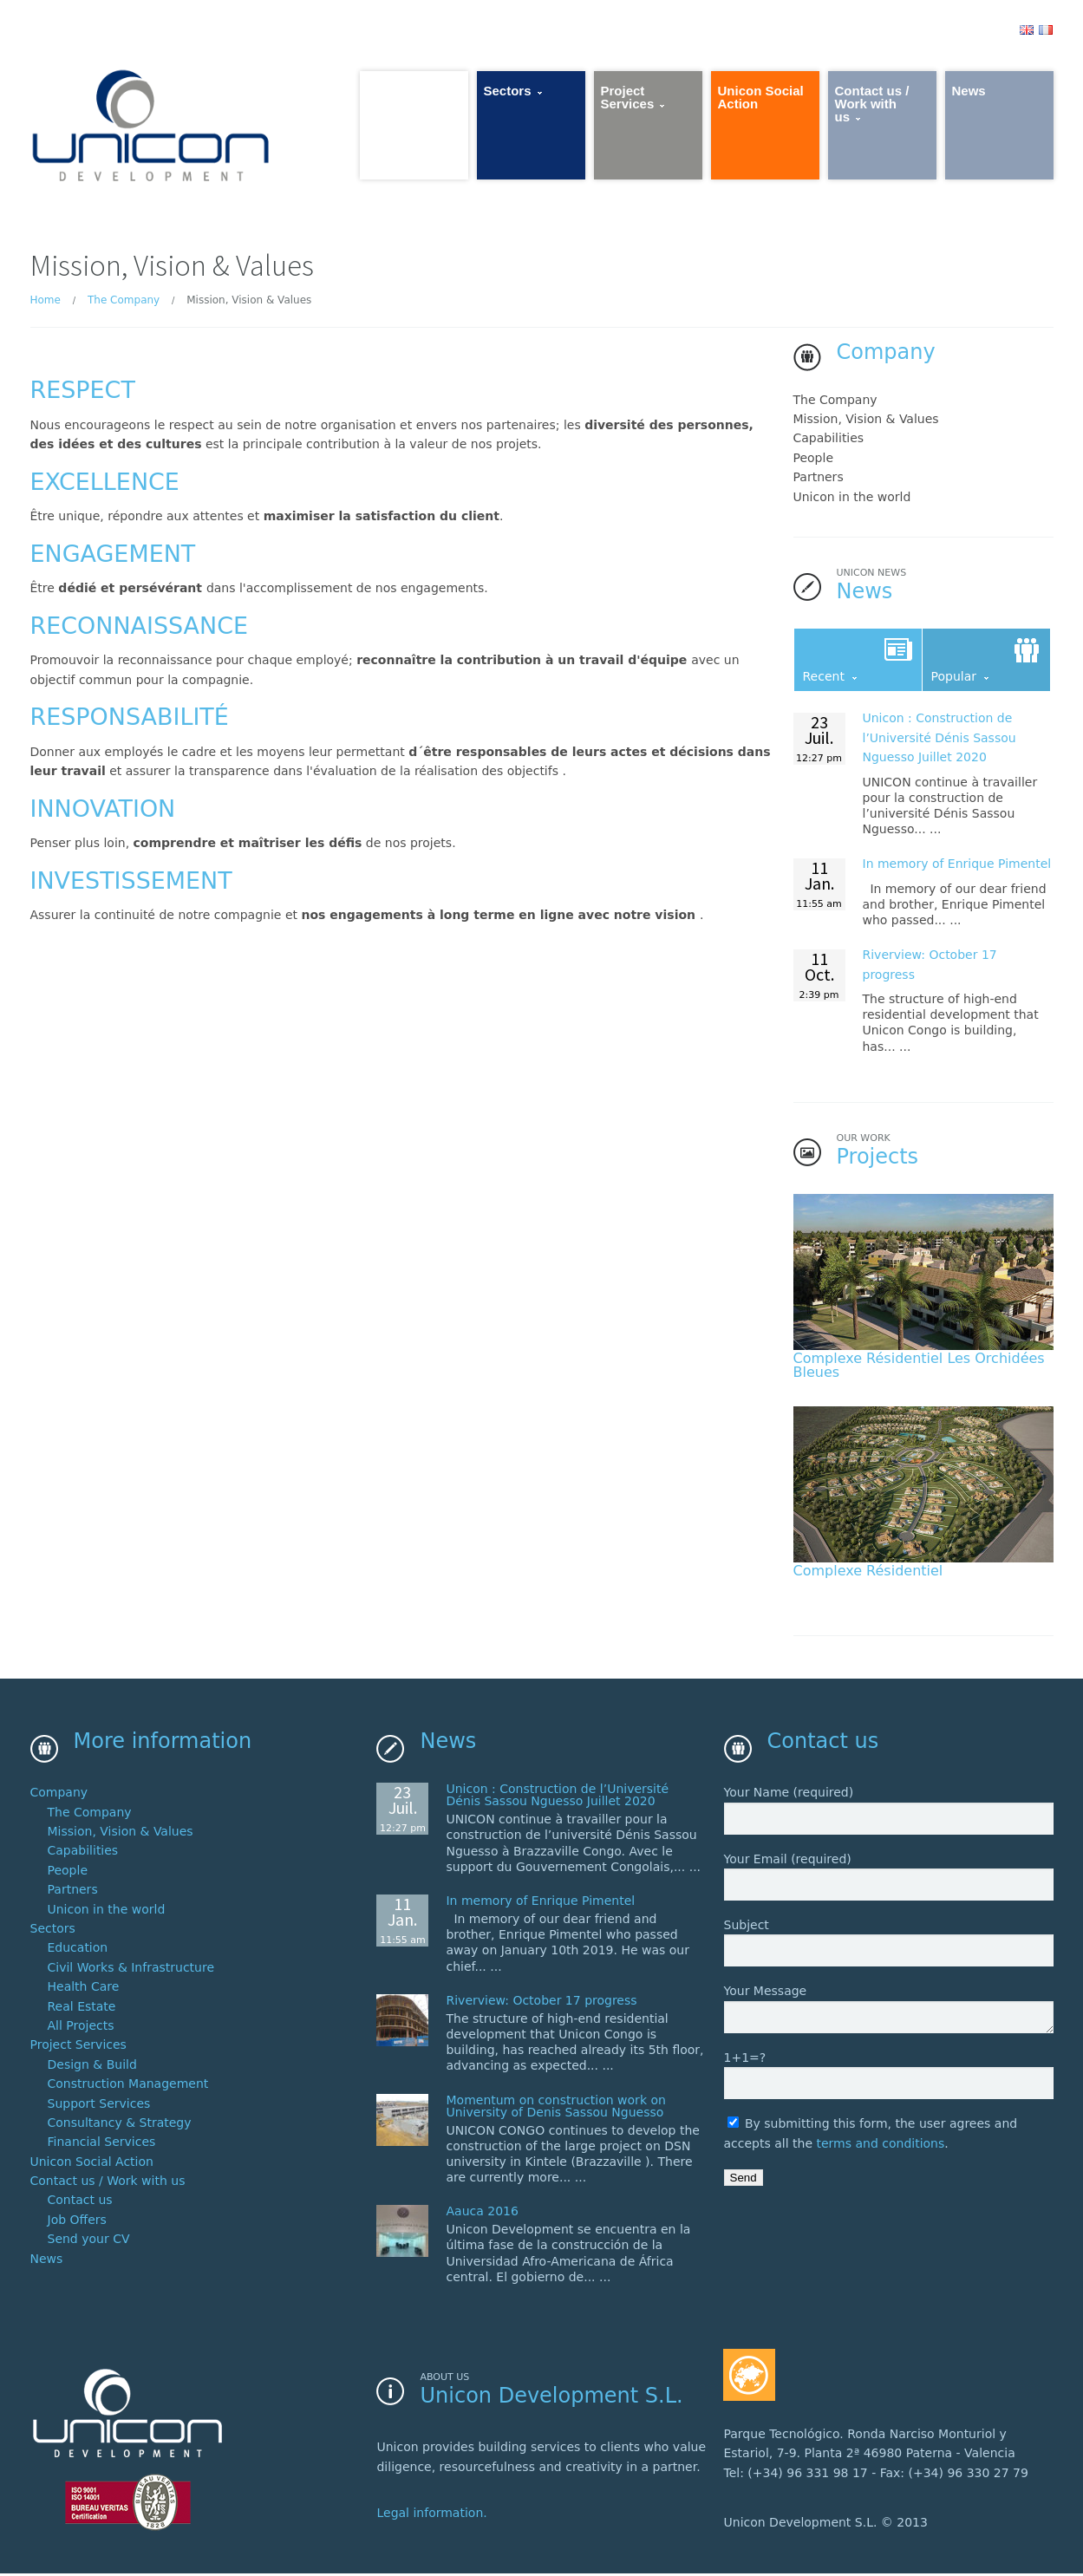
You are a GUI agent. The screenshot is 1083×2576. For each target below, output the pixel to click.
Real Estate (82, 2010)
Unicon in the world (852, 498)
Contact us (80, 2204)
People (813, 459)
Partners (818, 479)
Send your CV (89, 2243)
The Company (124, 303)
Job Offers (77, 2224)
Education (78, 1952)
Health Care (84, 1991)
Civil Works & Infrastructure (131, 1972)
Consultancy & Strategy (120, 2127)
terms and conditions (880, 2148)
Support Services (99, 2107)
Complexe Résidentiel (868, 1573)
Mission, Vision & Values (866, 421)
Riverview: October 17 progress (541, 2005)
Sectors (52, 1933)
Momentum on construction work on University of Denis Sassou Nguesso (555, 2110)
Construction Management (128, 2088)
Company (59, 1796)
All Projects (81, 2030)
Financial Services (102, 2146)
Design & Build (92, 2069)
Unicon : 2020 (939, 740)
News (46, 2263)
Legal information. (431, 2516)
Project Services (78, 2049)
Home (45, 303)
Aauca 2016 (482, 2215)
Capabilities (828, 440)
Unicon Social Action (91, 2166)
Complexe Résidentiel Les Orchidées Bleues (919, 1368)
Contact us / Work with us (108, 2185)
